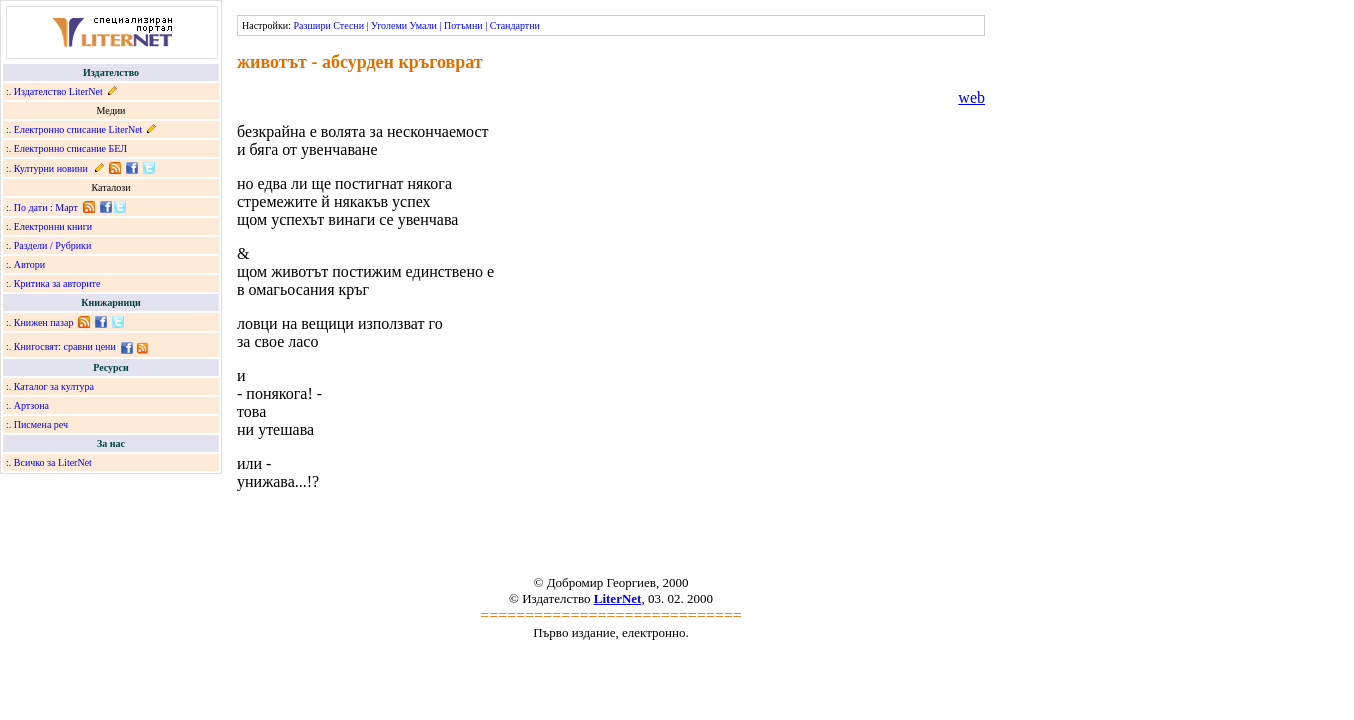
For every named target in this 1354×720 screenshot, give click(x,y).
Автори (29, 264)
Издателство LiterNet (58, 91)
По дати (31, 207)
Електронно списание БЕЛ (70, 148)
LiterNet (618, 598)
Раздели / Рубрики (53, 245)
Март (66, 207)
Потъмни (463, 25)
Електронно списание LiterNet (78, 129)
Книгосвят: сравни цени (65, 346)
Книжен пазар (44, 322)
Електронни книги (53, 226)
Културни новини (51, 168)
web (971, 97)
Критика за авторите (57, 283)
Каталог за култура (54, 386)
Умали (423, 25)
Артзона (31, 405)
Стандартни (515, 25)
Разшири (311, 25)
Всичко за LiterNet (53, 462)
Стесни (348, 25)
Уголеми (389, 25)
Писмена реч (41, 424)
